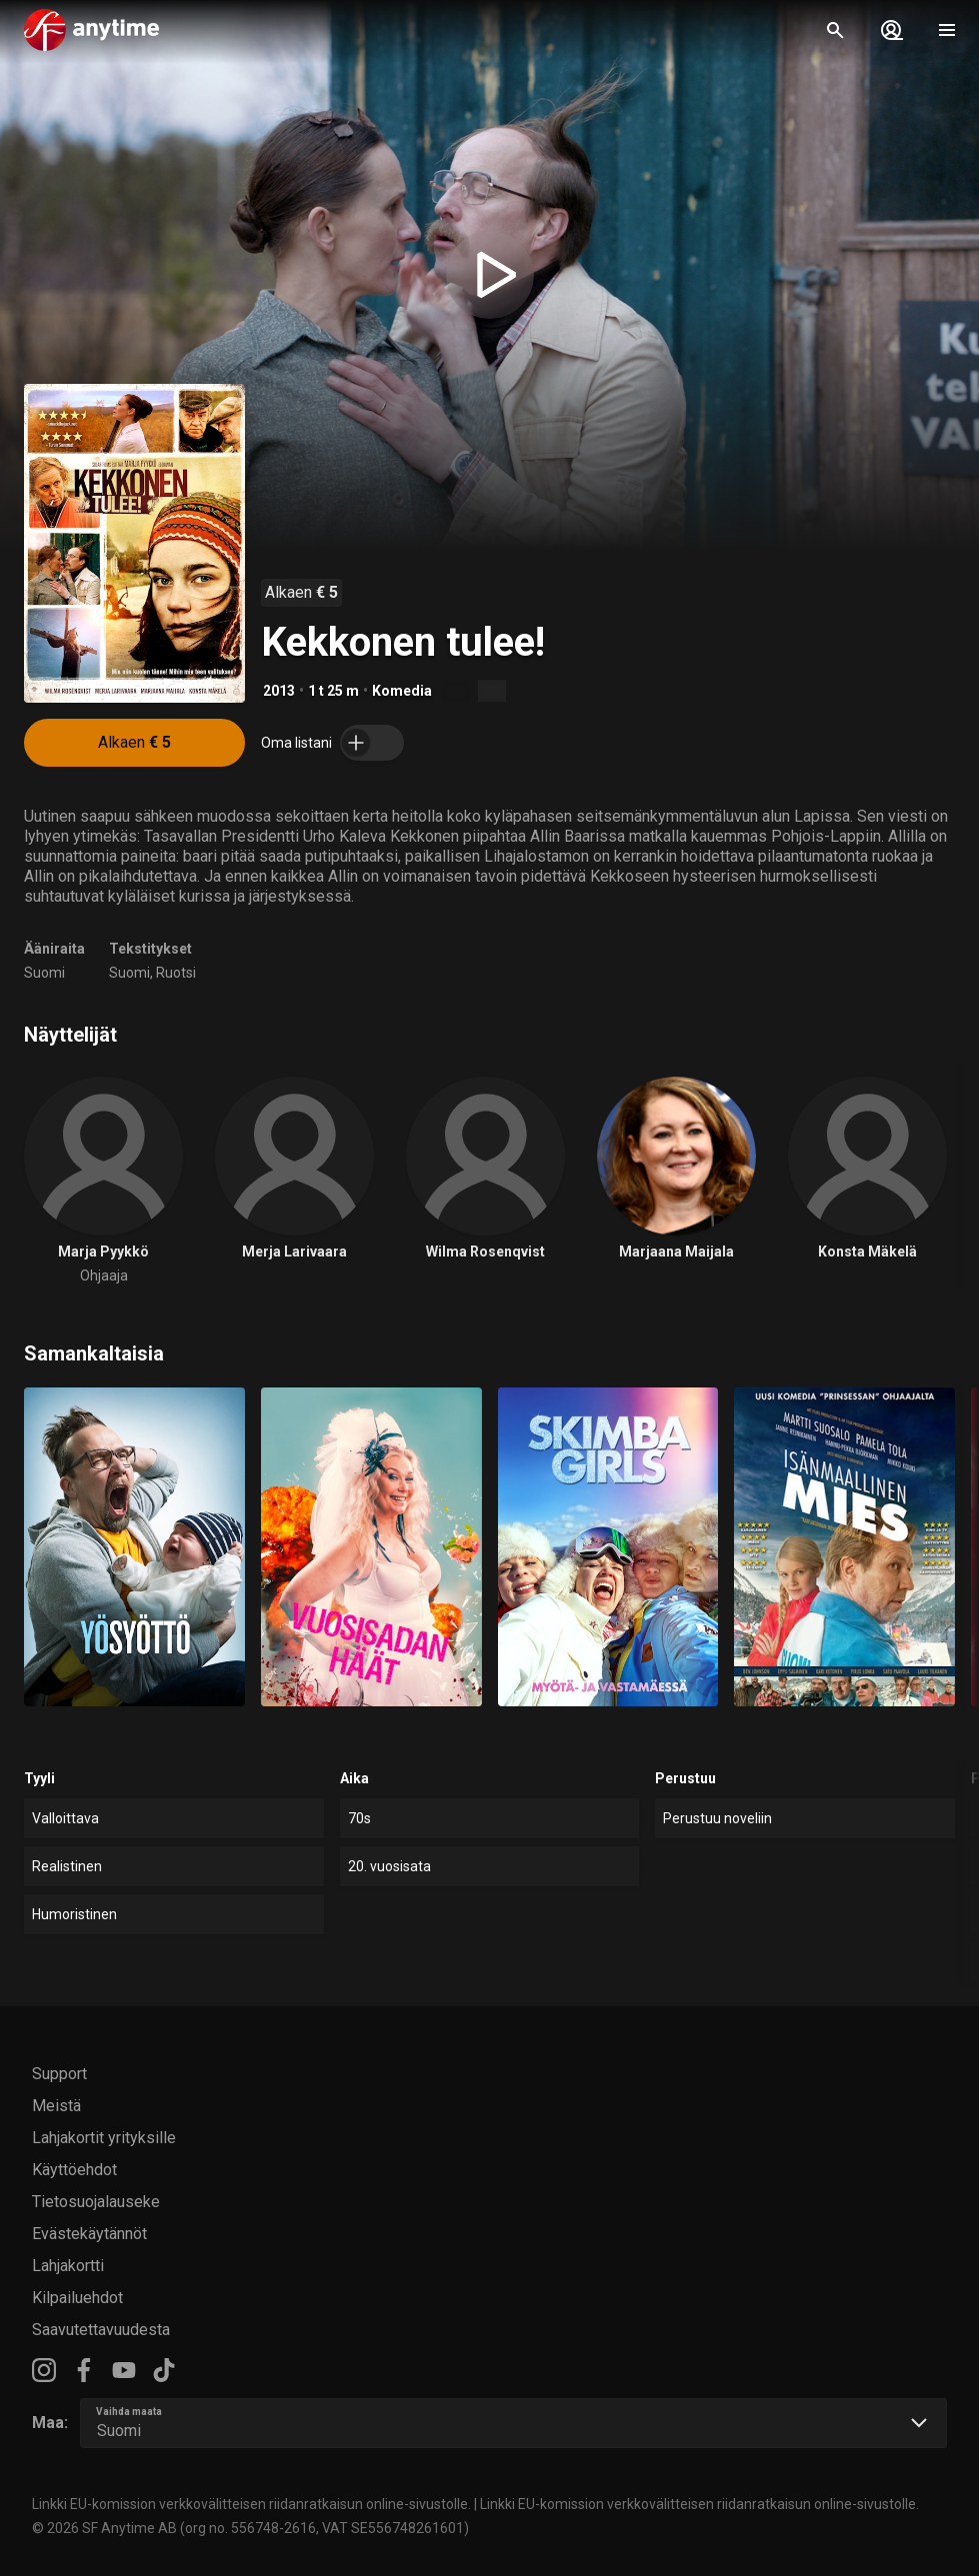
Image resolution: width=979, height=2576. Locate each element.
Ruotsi (176, 973)
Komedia (402, 691)
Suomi (44, 973)
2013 (279, 691)
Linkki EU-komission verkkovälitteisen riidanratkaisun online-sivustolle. (251, 2504)
